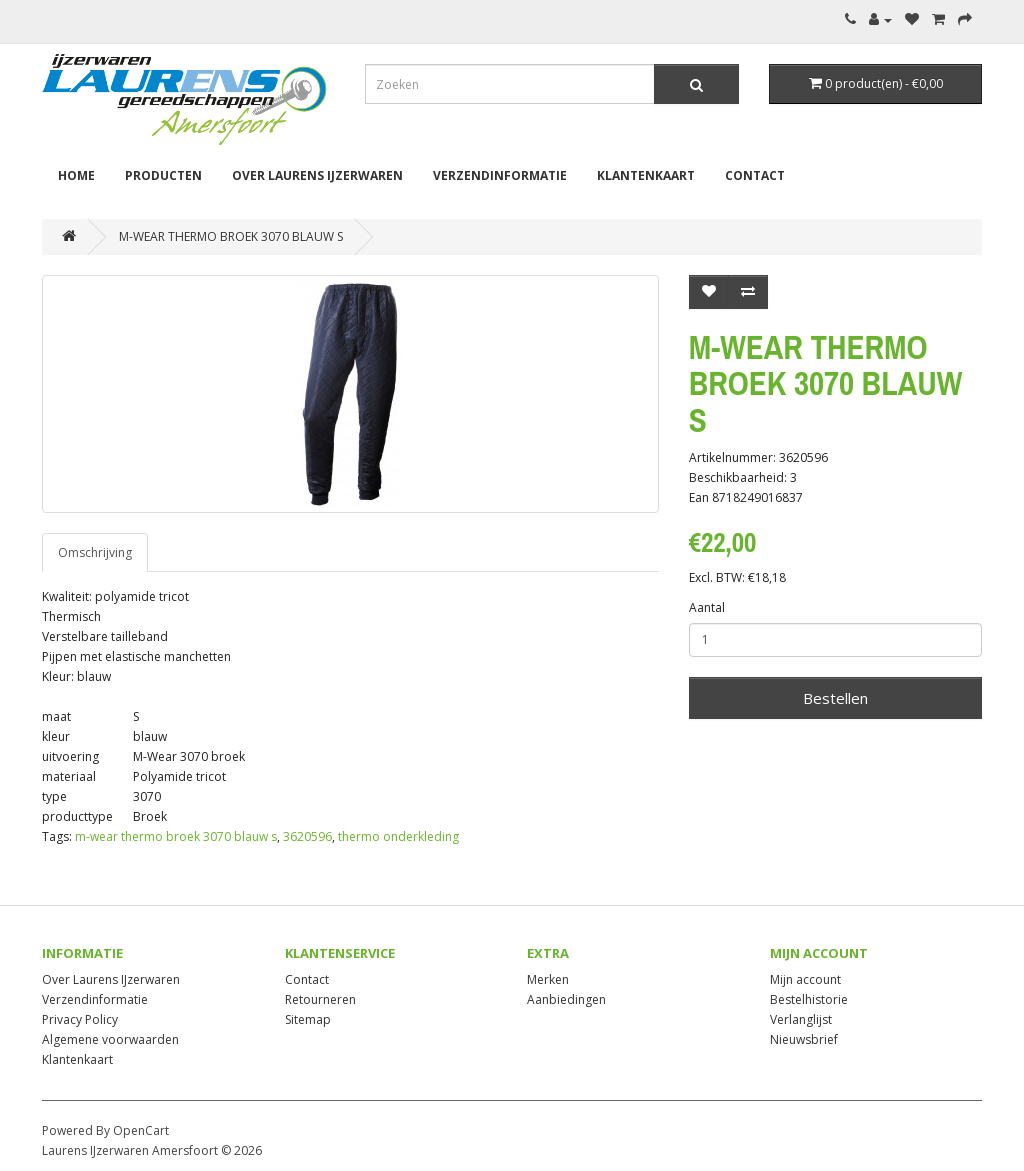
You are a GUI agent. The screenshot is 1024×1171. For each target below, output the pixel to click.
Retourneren (320, 999)
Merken (548, 979)
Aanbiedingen (566, 999)
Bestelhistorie (809, 999)
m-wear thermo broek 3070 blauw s (176, 836)
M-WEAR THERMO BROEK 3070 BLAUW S (231, 236)
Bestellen (835, 698)
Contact (755, 175)
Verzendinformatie (500, 175)
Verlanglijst (801, 1019)
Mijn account (805, 979)
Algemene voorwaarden (110, 1039)
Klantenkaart (646, 175)
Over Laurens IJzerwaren (317, 175)
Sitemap (308, 1019)
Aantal (707, 607)
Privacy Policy (80, 1019)
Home (76, 175)
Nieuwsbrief (804, 1039)
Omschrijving (95, 552)
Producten (163, 175)
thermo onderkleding (398, 836)
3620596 (307, 836)
